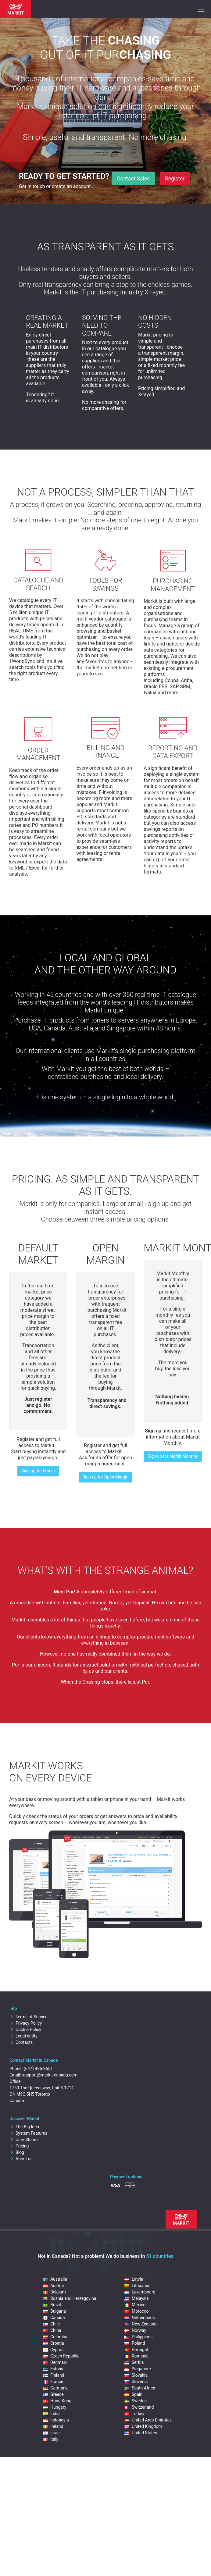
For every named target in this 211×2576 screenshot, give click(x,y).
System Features (28, 2133)
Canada (54, 2317)
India (51, 2413)
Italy (50, 2439)
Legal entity (23, 2035)
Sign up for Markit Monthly (173, 1456)
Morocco (136, 2311)
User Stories (23, 2139)
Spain (133, 2394)
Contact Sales (133, 179)
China (52, 2330)
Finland (53, 2375)
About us (21, 2158)
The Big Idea (24, 2126)
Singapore (137, 2368)
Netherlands (139, 2317)
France (53, 2381)
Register (174, 179)
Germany (55, 2388)
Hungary (54, 2407)
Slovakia (136, 2375)
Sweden (135, 2400)
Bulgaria (54, 2311)
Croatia (53, 2343)
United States (140, 2432)
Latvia (133, 2279)
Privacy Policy (25, 2023)
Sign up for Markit (38, 1470)
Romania (136, 2356)
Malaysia (136, 2298)
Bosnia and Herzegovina (69, 2298)
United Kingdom (143, 2426)
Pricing (19, 2146)
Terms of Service (28, 2016)
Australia (55, 2279)
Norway (135, 2330)
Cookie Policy (25, 2029)
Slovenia (136, 2381)
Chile (51, 2324)
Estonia (53, 2368)
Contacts (21, 2042)
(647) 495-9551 (38, 2068)
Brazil (52, 2304)
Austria (53, 2285)
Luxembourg (140, 2292)
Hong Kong (57, 2400)
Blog (16, 2152)
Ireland (53, 2426)
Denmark (55, 2362)
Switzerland (139, 2407)
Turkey (134, 2413)
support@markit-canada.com (50, 2075)
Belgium (54, 2292)
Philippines (138, 2336)
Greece (53, 2394)
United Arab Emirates (148, 2420)
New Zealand (140, 2324)
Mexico (134, 2304)
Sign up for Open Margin (105, 1477)
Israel (52, 2432)
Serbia (134, 2362)
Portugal (136, 2349)
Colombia (56, 2336)
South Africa (139, 2388)
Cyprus (53, 2349)
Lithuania (136, 2285)
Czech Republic (61, 2356)
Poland (134, 2343)
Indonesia (56, 2420)
